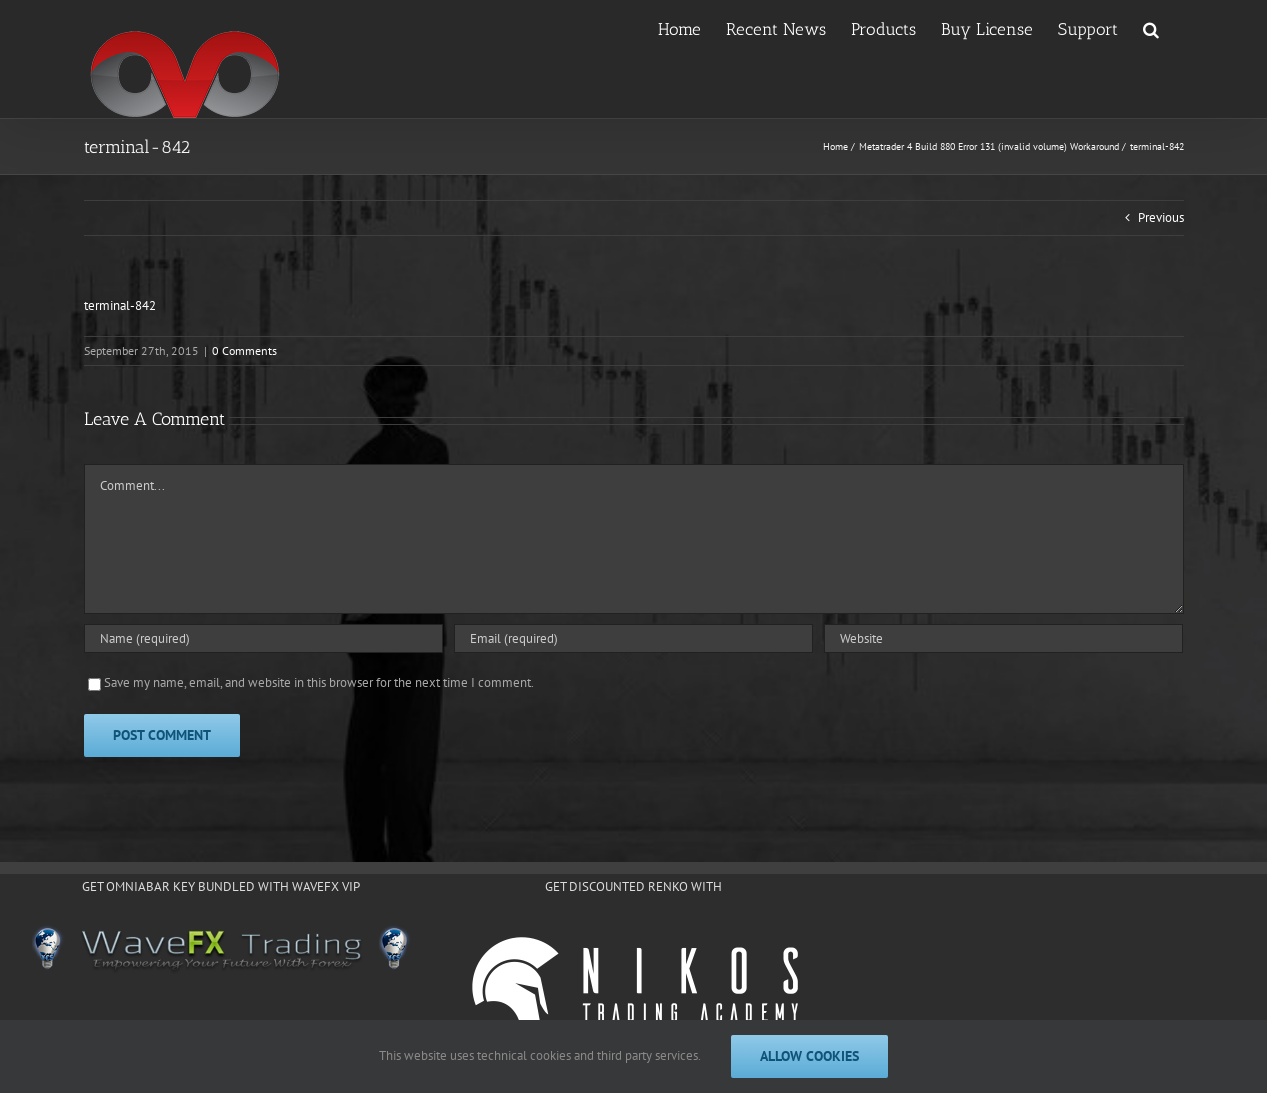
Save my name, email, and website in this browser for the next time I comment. (319, 682)
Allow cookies (809, 1056)
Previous (1161, 217)
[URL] (1003, 638)
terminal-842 (120, 305)
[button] (1151, 28)
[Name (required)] (263, 638)
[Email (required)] (633, 638)
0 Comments (244, 350)
